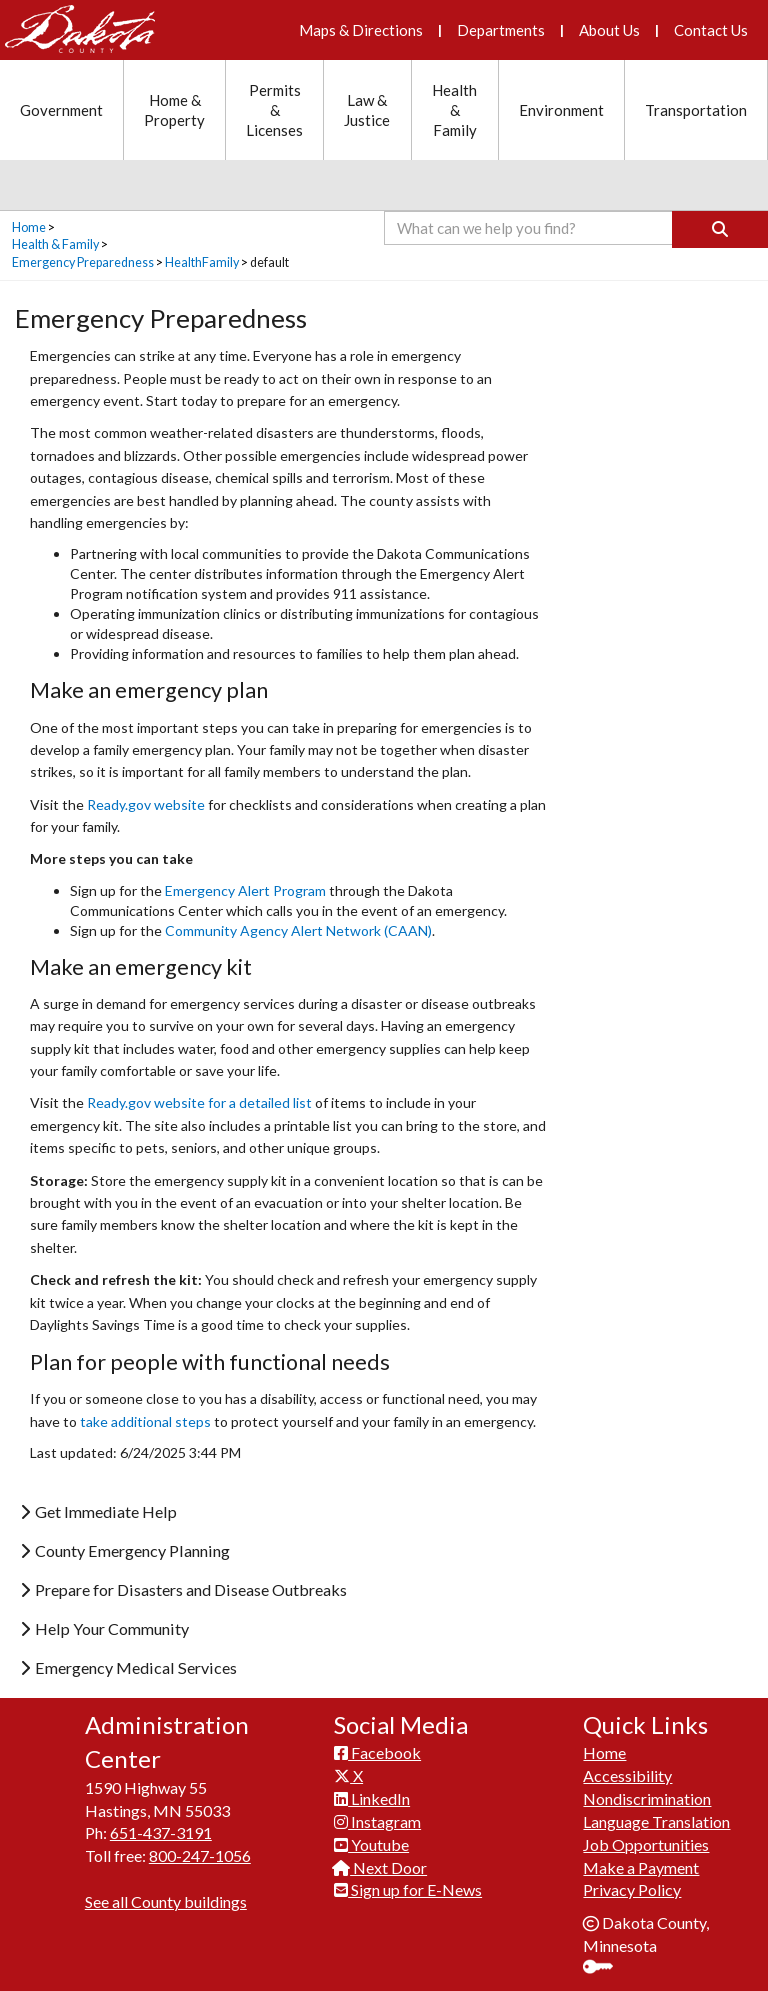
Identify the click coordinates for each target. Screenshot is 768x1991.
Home (29, 227)
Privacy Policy (632, 1889)
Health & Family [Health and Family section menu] (454, 110)
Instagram (377, 1821)
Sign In (605, 1968)
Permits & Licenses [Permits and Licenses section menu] (274, 110)
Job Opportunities (646, 1844)
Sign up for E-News (408, 1889)
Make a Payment (641, 1867)
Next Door (380, 1867)
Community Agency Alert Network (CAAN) (298, 930)
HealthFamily (202, 262)
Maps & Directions (361, 30)
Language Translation (656, 1821)
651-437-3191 (161, 1832)
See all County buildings (166, 1901)
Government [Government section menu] (61, 110)
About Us (609, 30)
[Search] (720, 229)
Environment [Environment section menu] (561, 110)
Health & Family (55, 244)
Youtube (371, 1844)
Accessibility (627, 1775)
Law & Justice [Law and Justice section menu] (367, 110)
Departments (501, 30)
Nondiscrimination (647, 1798)
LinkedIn (372, 1798)
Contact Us (711, 30)
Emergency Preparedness (83, 262)
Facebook (377, 1752)
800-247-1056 (200, 1855)
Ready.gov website (146, 804)
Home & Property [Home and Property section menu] (174, 110)
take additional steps (145, 1421)
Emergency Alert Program (245, 890)
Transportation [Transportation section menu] (696, 110)
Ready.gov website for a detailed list (199, 1102)
